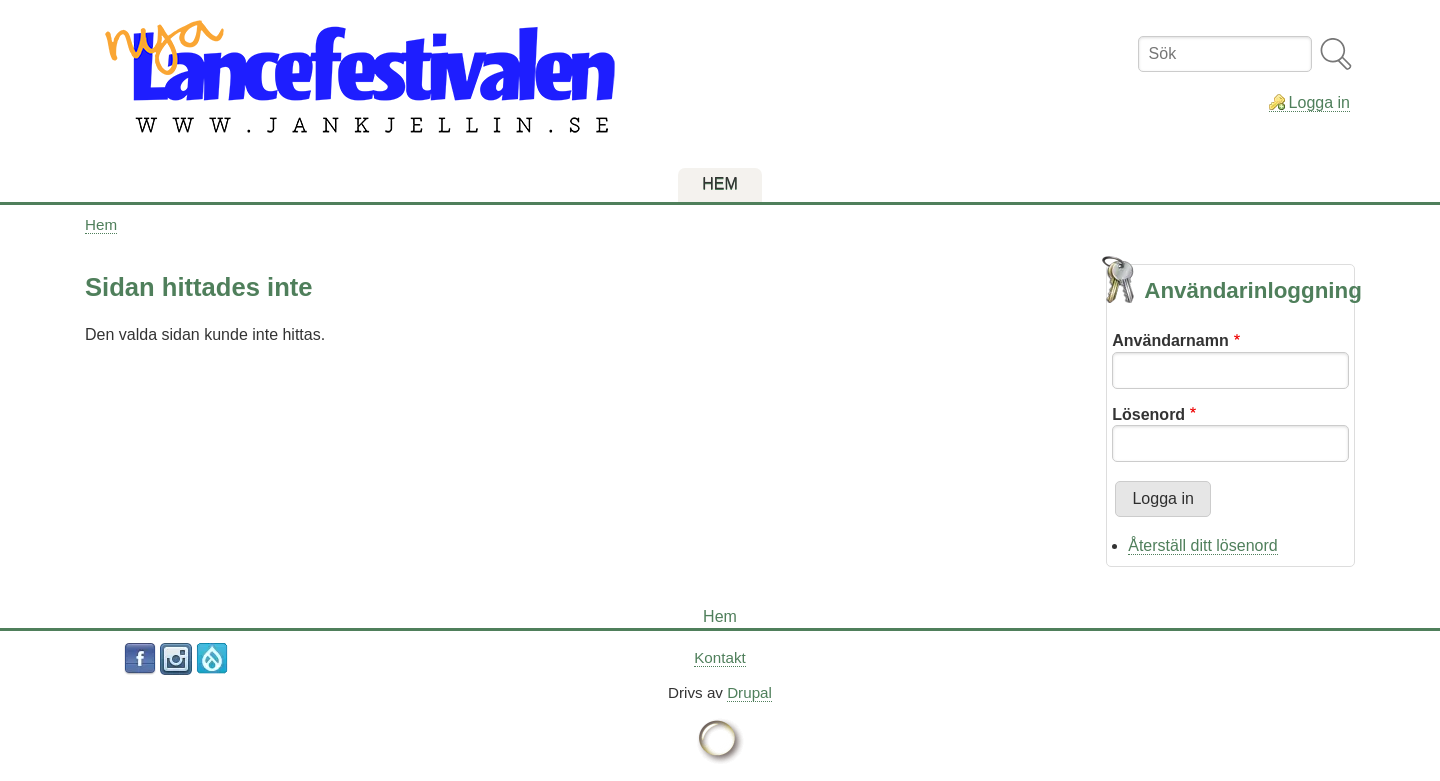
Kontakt (720, 657)
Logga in (1319, 102)
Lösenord (1148, 414)
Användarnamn (1170, 340)
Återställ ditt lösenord (1202, 545)
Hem (101, 224)
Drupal (749, 692)
